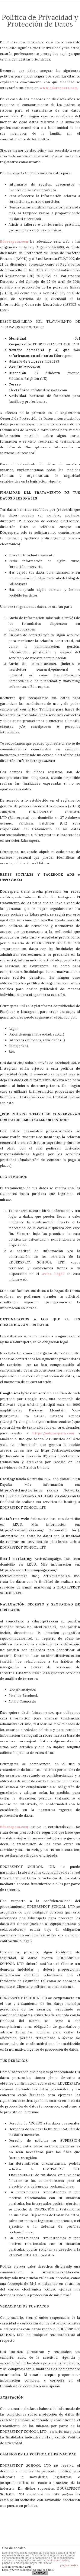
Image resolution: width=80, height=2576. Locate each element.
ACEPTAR (40, 2573)
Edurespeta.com (14, 241)
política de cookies (57, 2560)
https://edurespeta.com (53, 1433)
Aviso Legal (53, 1274)
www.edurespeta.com (58, 88)
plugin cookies (69, 2565)
